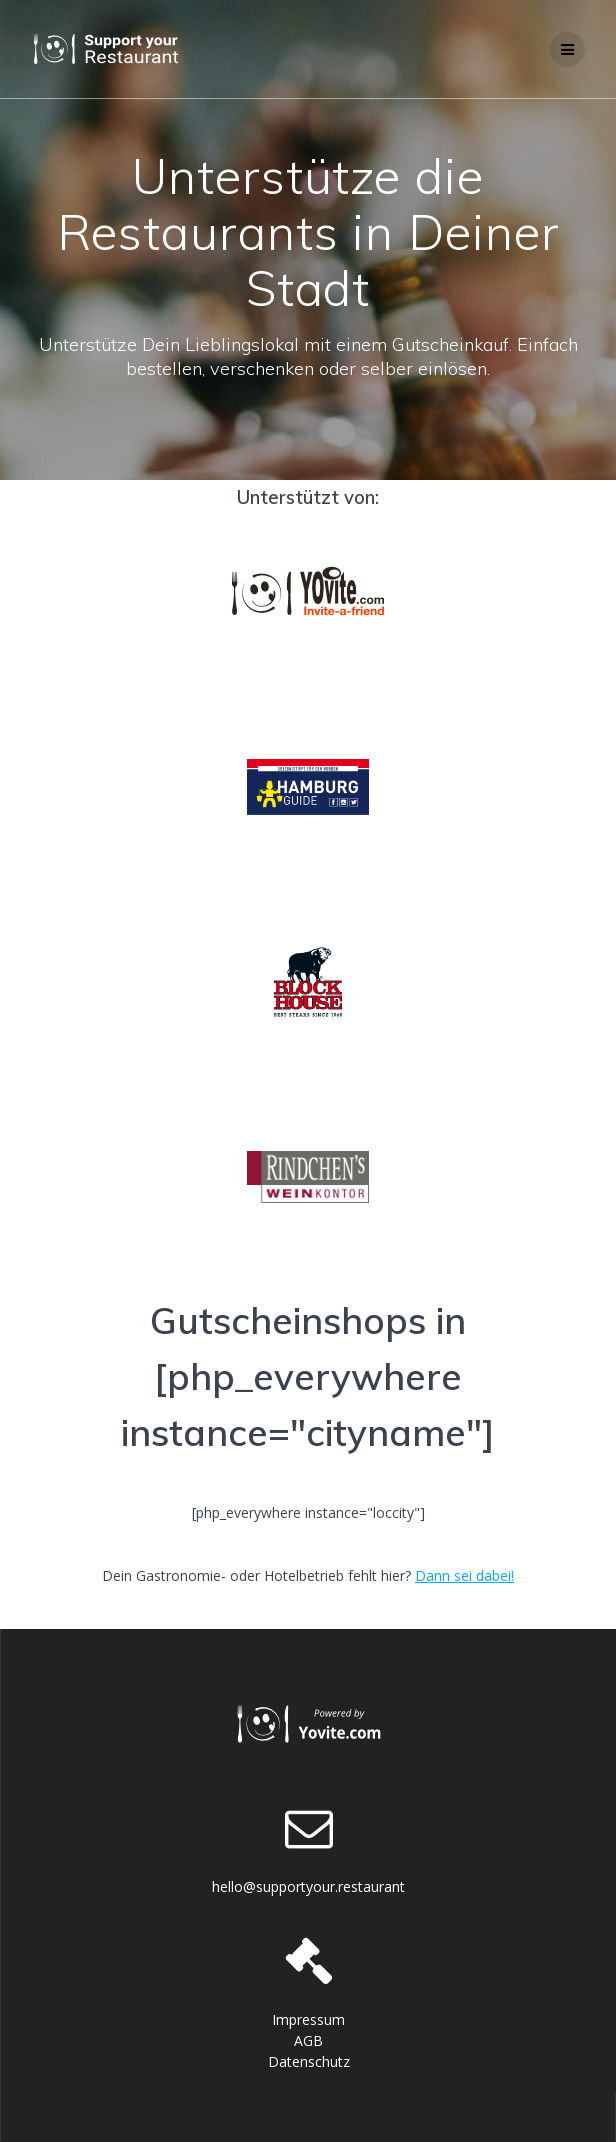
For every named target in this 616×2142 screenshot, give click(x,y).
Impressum (308, 2019)
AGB (308, 2040)
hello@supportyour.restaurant (308, 1886)
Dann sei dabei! (464, 1575)
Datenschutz (309, 2061)
